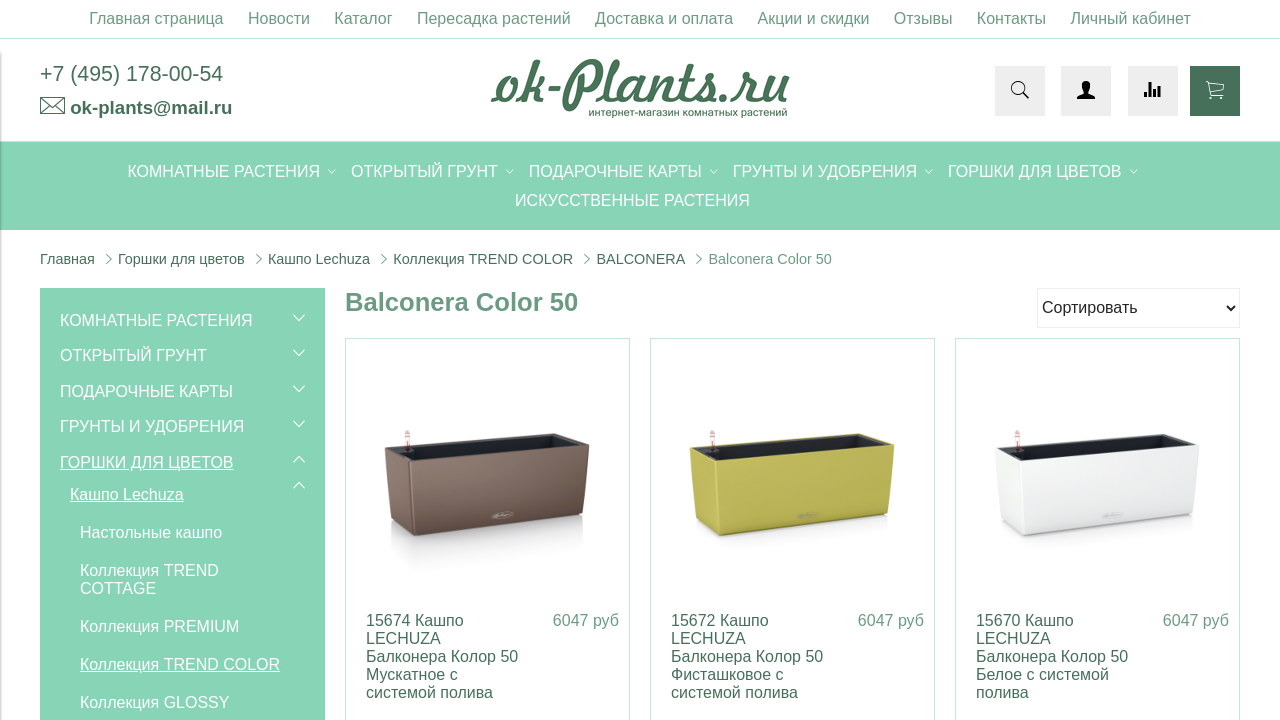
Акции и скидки (814, 18)
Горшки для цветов (181, 259)
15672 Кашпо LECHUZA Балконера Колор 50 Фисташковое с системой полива (747, 656)
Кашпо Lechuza (319, 259)
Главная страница (156, 18)
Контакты (1011, 18)
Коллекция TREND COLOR (483, 259)
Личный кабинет (1130, 18)
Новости (279, 18)
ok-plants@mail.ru (151, 107)
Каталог (363, 18)
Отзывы (923, 18)
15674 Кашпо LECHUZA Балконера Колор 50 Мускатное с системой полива (442, 656)
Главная (67, 259)
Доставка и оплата (664, 18)
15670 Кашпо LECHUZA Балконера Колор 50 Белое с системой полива (1052, 656)
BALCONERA (640, 259)
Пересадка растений (494, 18)
